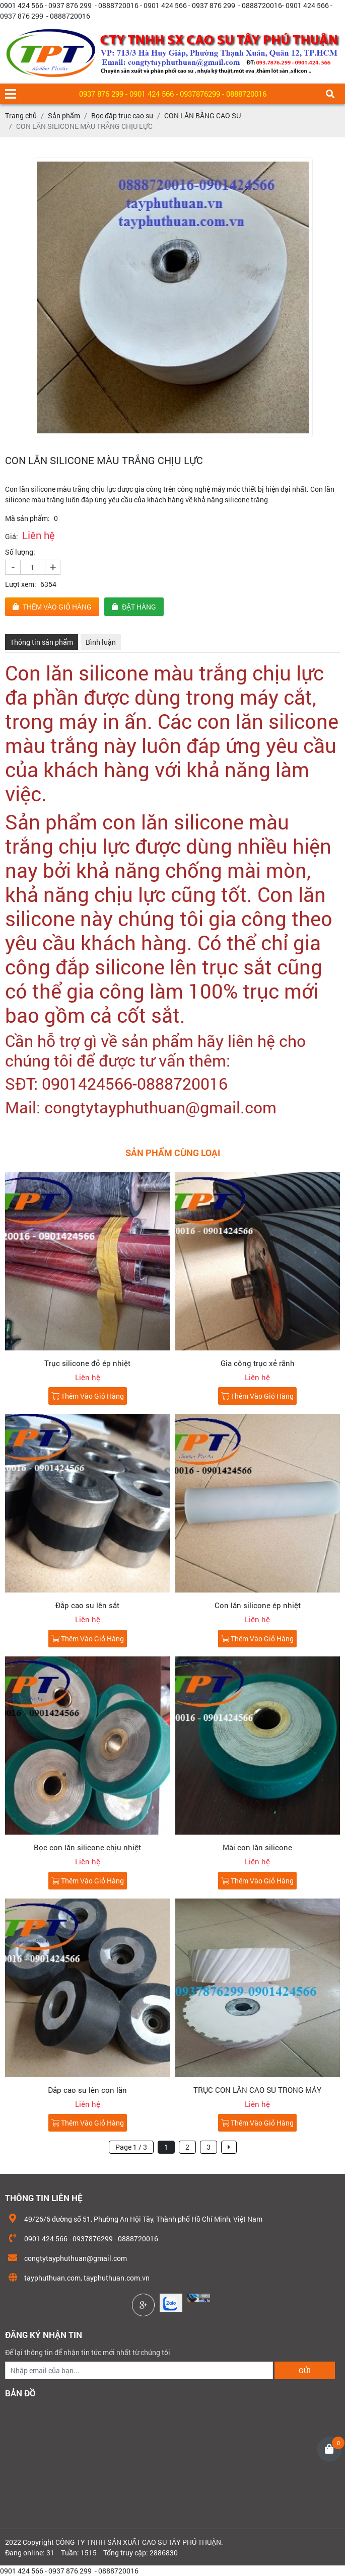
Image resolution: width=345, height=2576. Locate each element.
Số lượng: (20, 552)
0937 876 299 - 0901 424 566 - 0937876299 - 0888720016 (172, 94)
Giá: (11, 536)
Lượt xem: (20, 584)
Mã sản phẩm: (27, 518)
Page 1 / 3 (131, 2147)
